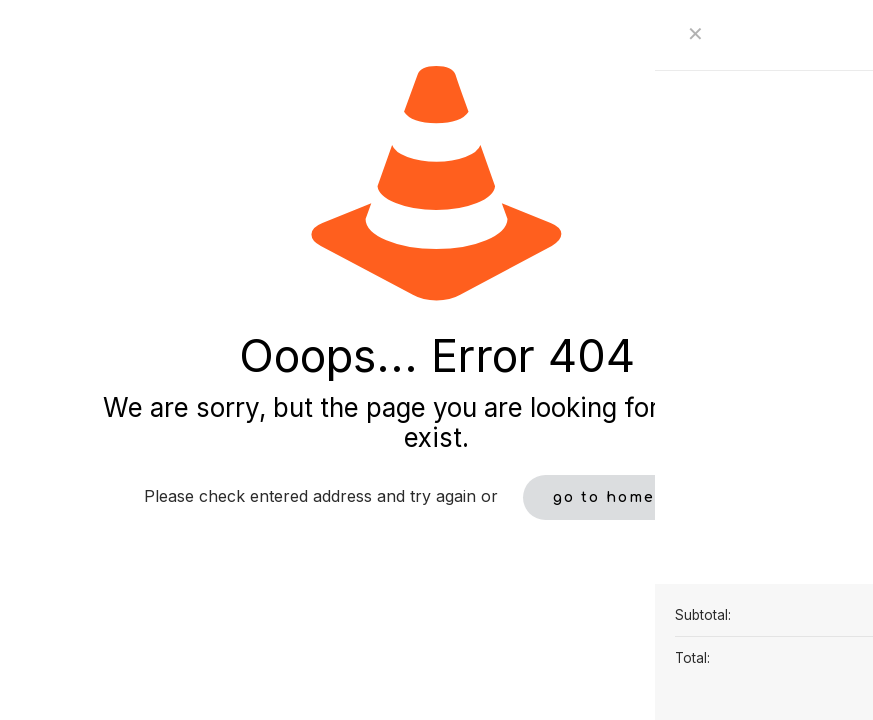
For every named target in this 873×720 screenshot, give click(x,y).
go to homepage (626, 497)
